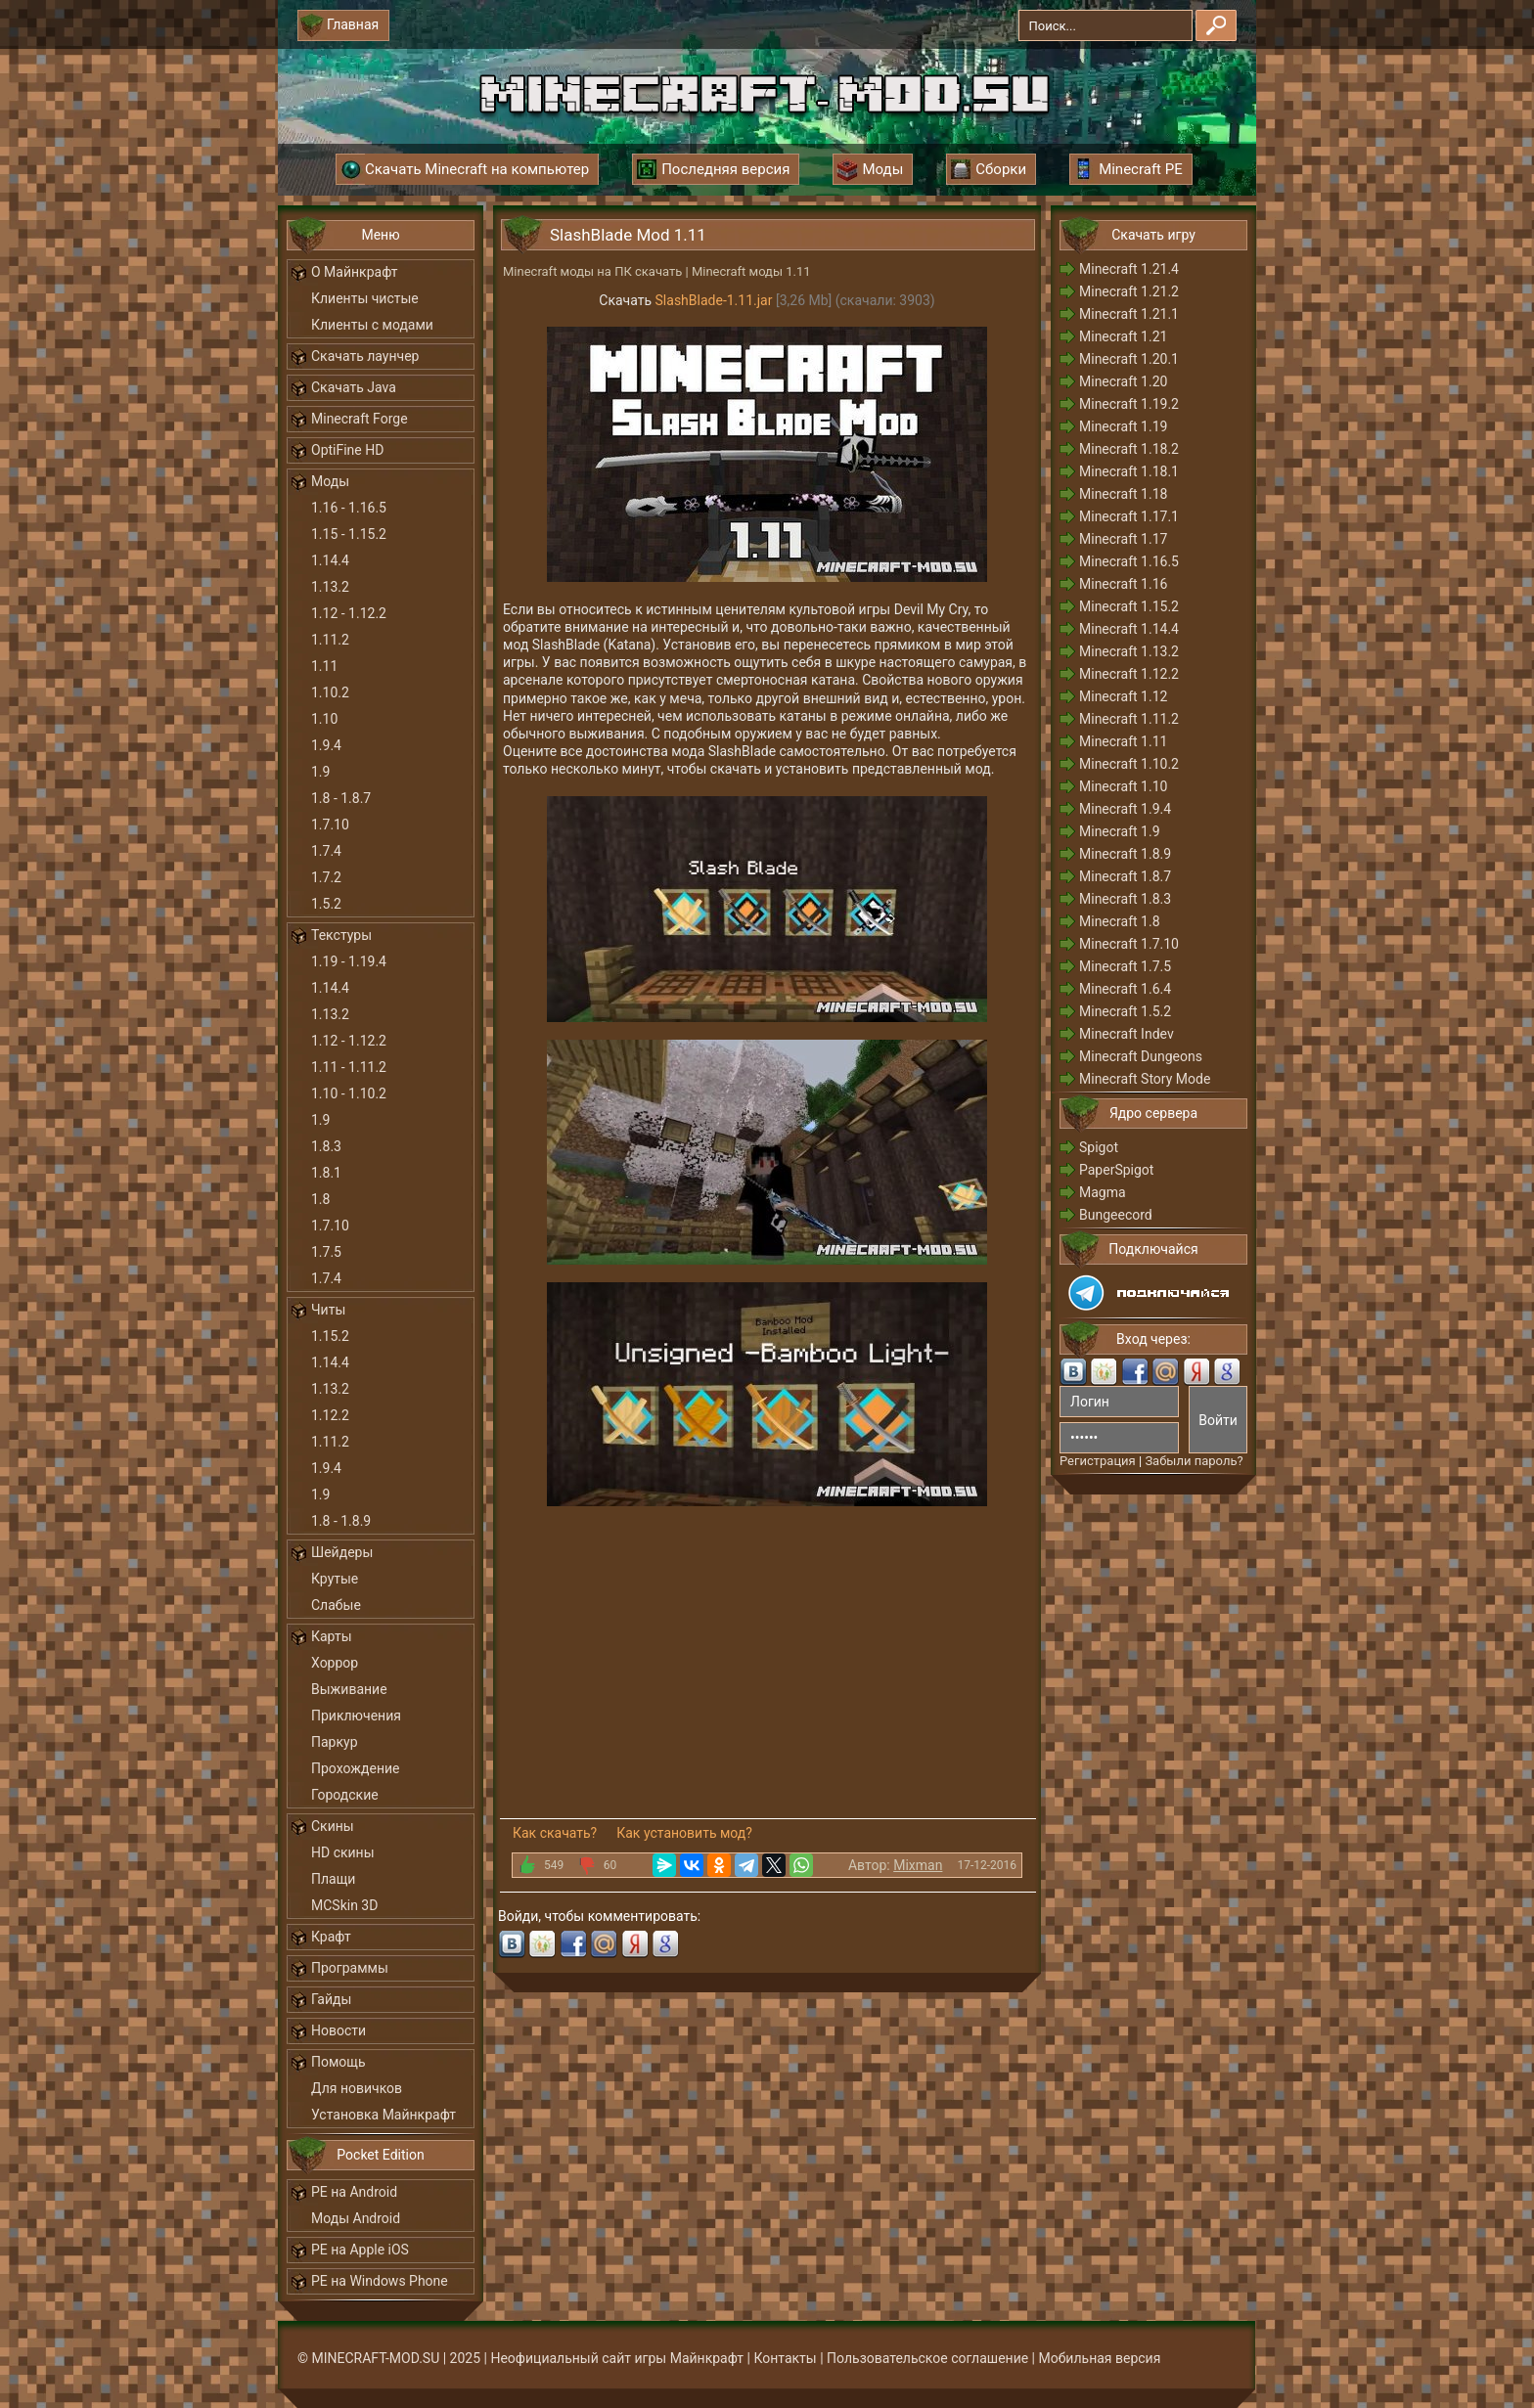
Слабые (336, 1605)
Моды (330, 481)
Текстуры (341, 935)
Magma (1102, 1192)
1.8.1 (326, 1173)
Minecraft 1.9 (1119, 831)
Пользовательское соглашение (927, 2358)
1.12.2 (330, 1415)
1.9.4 (326, 745)
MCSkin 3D (344, 1905)
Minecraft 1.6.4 (1125, 989)
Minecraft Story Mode (1144, 1079)
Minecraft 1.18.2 (1129, 449)
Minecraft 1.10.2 (1129, 764)
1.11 (324, 666)
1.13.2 (330, 587)
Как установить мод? (684, 1833)
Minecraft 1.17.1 (1129, 516)
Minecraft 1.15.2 (1129, 606)
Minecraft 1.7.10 (1129, 944)
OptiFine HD (347, 450)
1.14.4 (330, 560)
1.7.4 (326, 851)
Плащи (333, 1879)
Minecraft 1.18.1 (1129, 471)
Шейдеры (342, 1552)
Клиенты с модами (372, 325)
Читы (328, 1309)
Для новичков (356, 2088)
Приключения (356, 1715)
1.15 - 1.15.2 (348, 534)
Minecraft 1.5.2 (1125, 1011)
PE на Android (354, 2192)
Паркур (334, 1742)
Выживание (349, 1689)
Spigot (1098, 1147)
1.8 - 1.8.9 (341, 1521)
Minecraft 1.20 (1123, 381)
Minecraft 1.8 (1119, 921)
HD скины (343, 1852)
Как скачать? (555, 1833)
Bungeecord (1115, 1215)
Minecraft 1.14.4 (1129, 629)
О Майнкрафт (354, 272)
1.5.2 (326, 904)
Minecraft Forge (359, 418)
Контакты (784, 2358)
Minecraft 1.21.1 (1129, 314)
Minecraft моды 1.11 (751, 271)
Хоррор (334, 1663)
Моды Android (355, 2218)
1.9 (320, 772)
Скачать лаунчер (365, 356)
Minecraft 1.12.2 (1129, 674)
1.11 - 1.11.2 (348, 1067)
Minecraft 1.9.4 (1125, 809)
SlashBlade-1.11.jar (714, 300)
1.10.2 (330, 692)
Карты (331, 1636)
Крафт (331, 1936)
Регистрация (1098, 1460)
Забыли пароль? (1193, 1460)
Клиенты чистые (365, 298)
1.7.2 (326, 877)
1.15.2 (330, 1336)
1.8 (320, 1199)
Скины (332, 1826)
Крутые (334, 1578)
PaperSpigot (1116, 1170)
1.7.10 (330, 824)
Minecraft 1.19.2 (1129, 404)
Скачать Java (353, 387)
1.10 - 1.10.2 (348, 1093)
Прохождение (355, 1768)
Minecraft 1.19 (1123, 426)
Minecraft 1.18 (1123, 494)
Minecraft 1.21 (1123, 336)
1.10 (324, 719)
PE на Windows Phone (379, 2281)
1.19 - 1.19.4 (348, 961)
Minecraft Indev (1126, 1034)
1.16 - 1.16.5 (348, 507)
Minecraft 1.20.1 (1129, 359)
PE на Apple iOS (360, 2249)
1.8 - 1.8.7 (341, 798)
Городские (345, 1795)
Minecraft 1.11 (1123, 741)
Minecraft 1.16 (1123, 584)
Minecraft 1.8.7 (1125, 876)
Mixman (917, 1865)
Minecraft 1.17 (1123, 539)
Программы (349, 1968)
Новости (338, 2030)
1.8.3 (326, 1146)
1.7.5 (326, 1252)
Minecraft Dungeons (1140, 1056)
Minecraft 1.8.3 (1125, 899)
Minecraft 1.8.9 (1125, 854)
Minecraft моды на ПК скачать (592, 271)
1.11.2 (330, 639)
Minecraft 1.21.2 (1129, 291)
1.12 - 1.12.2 (348, 613)
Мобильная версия (1100, 2358)
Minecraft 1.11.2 (1129, 719)
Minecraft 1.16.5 (1129, 561)
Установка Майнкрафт (383, 2114)
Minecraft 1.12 (1123, 696)
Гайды (331, 1999)
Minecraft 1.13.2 (1129, 651)
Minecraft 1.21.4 (1129, 269)
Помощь (338, 2062)
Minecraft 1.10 (1123, 786)
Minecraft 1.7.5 (1125, 966)
